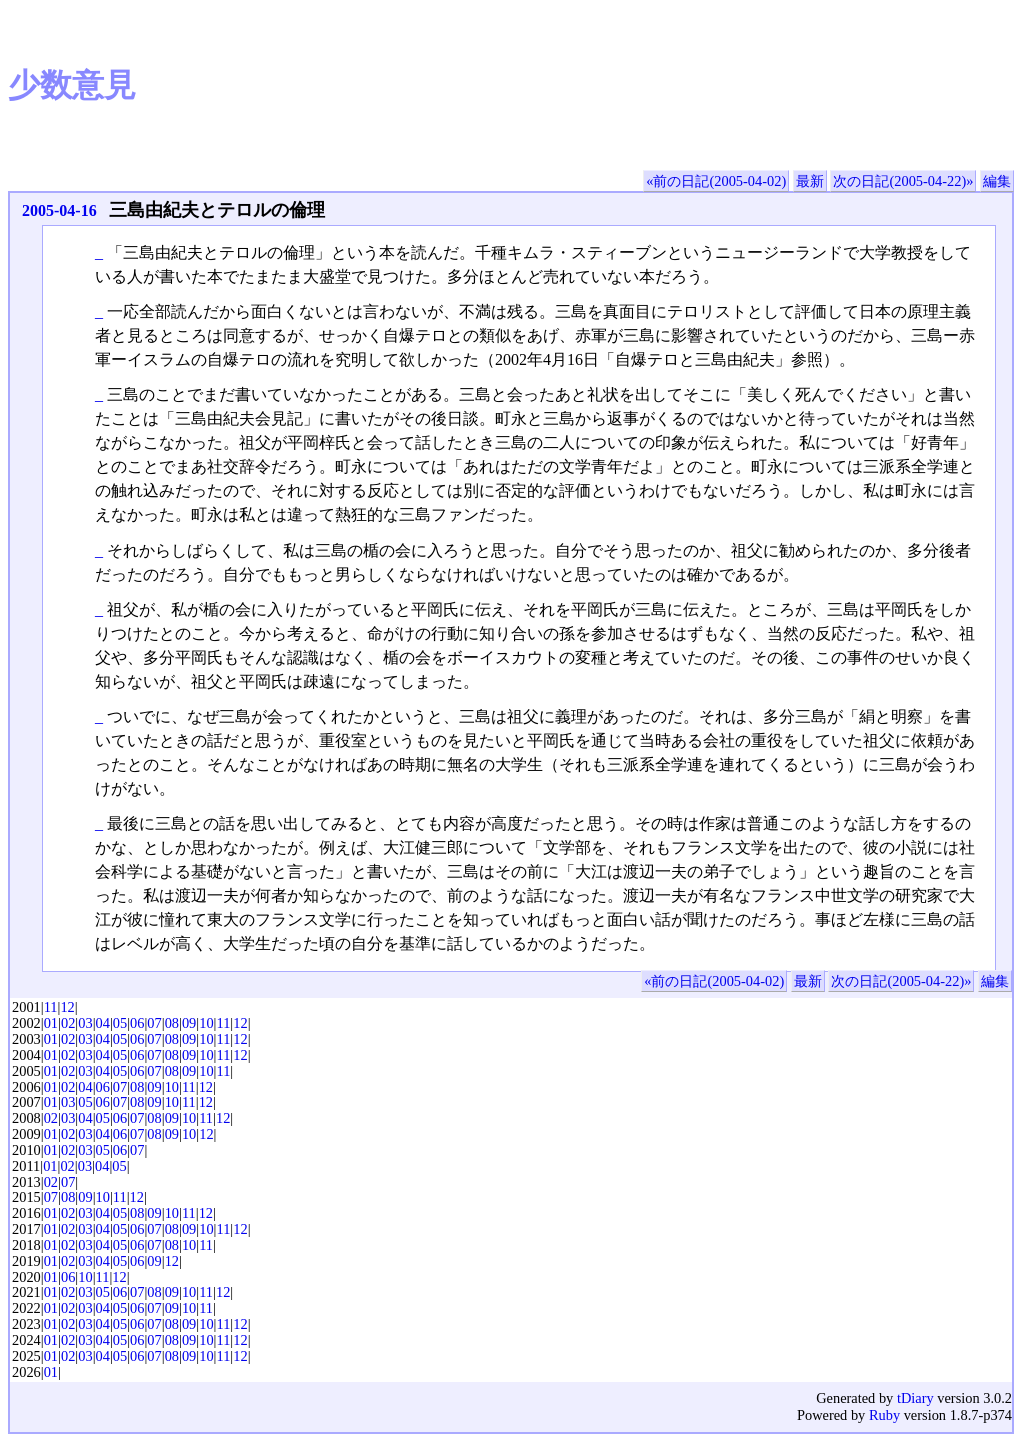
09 (189, 1023)
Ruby (884, 1415)
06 (137, 1023)
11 (51, 1007)
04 (103, 1023)
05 (120, 1023)
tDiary (915, 1398)
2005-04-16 (59, 210)
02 (68, 1023)
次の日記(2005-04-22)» (903, 181)
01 (51, 1023)
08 (172, 1023)
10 (206, 1023)
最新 (810, 181)
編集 (997, 181)
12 (67, 1007)
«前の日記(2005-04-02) (716, 181)
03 (85, 1023)
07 (154, 1023)
